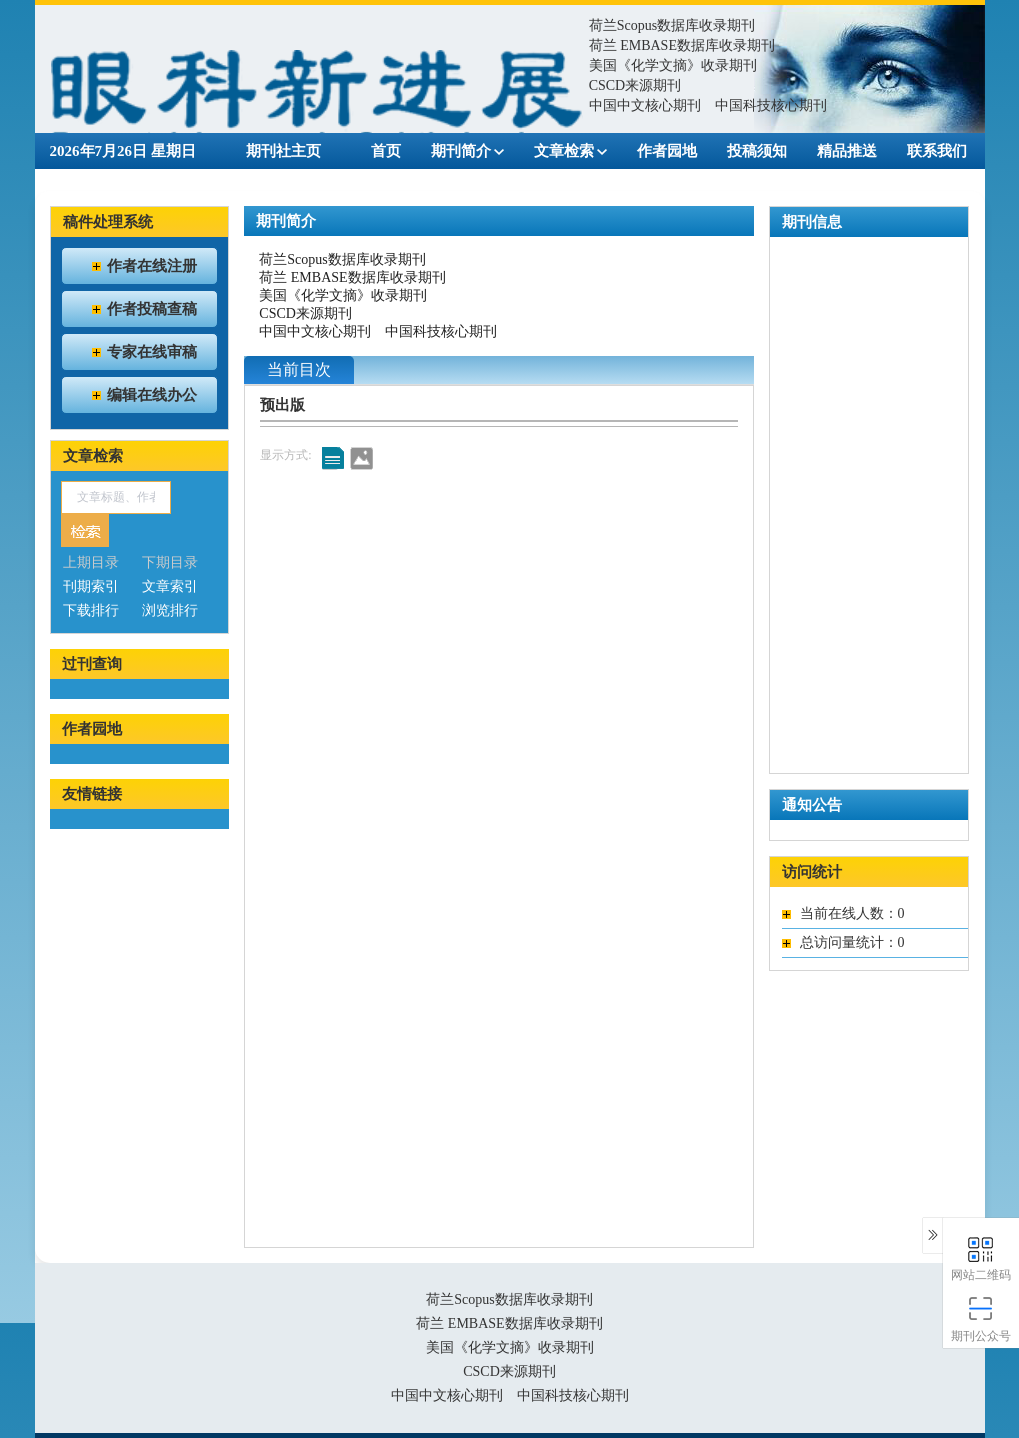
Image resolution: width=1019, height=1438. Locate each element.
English (415, 181)
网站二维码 (981, 1257)
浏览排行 (170, 610)
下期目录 (170, 562)
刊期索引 (91, 586)
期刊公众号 (981, 1318)
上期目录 (91, 562)
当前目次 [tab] (299, 369)
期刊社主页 (283, 151)
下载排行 (91, 610)
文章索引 (170, 586)
